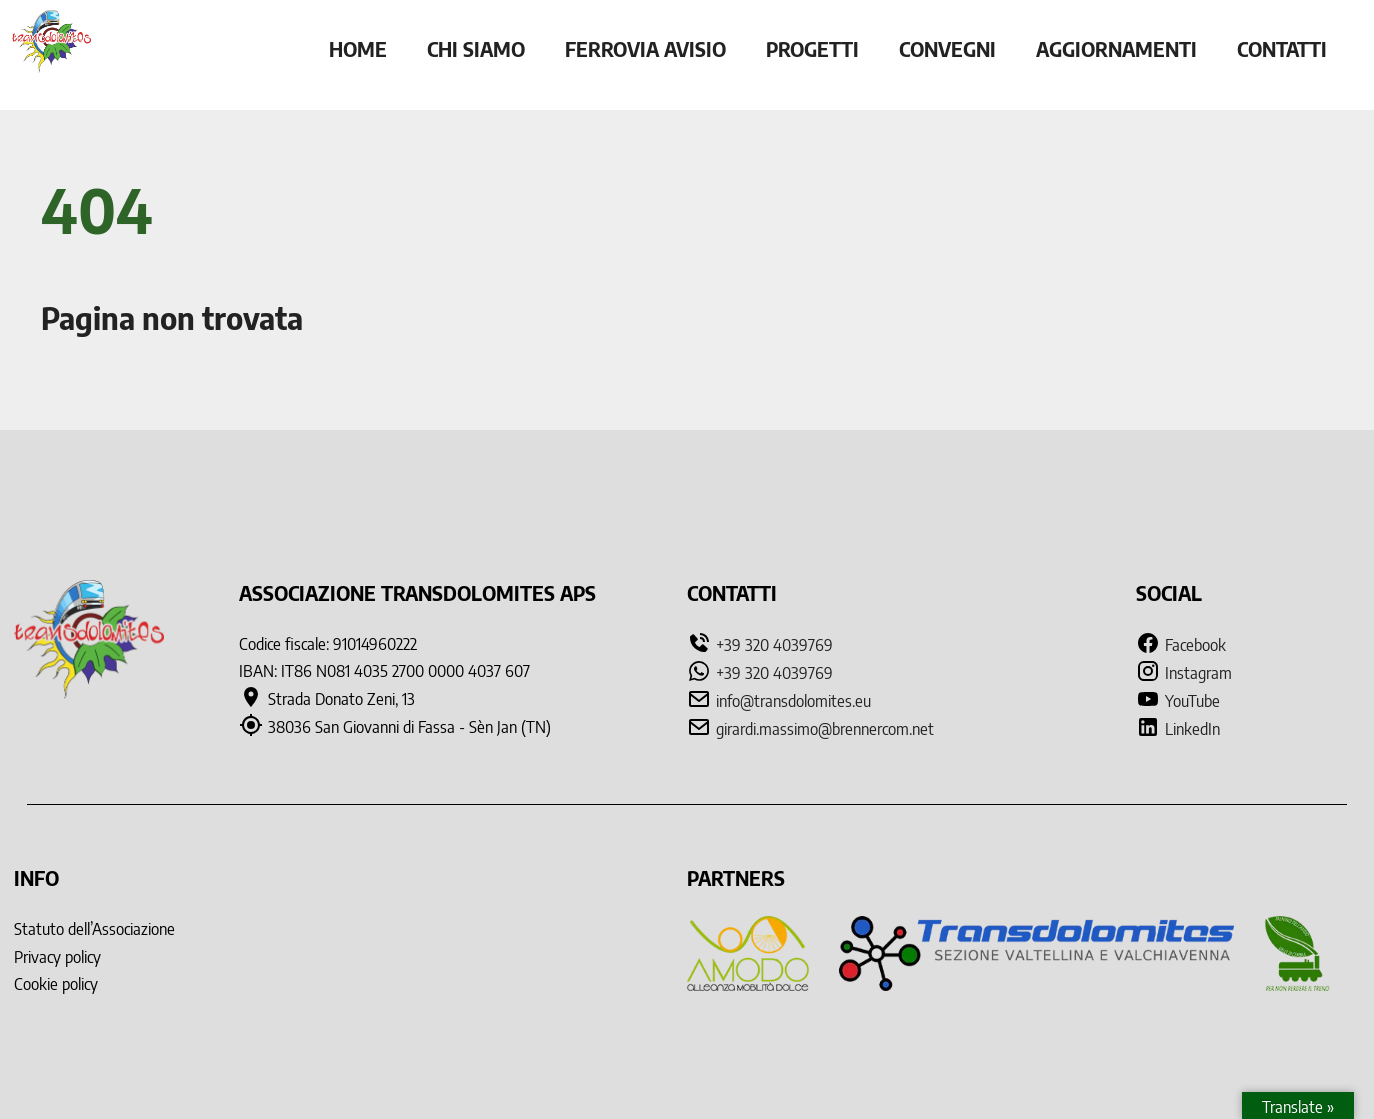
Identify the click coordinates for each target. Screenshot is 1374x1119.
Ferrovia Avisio (645, 48)
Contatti (1282, 48)
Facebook (1181, 645)
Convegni (947, 48)
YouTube (1178, 701)
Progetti (812, 48)
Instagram (1184, 673)
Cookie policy (56, 984)
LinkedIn (1178, 729)
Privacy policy (57, 957)
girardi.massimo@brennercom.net (825, 729)
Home (358, 48)
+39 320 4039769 (774, 645)
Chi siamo (476, 48)
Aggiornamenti (1116, 48)
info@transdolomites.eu (793, 701)
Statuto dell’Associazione (94, 929)
